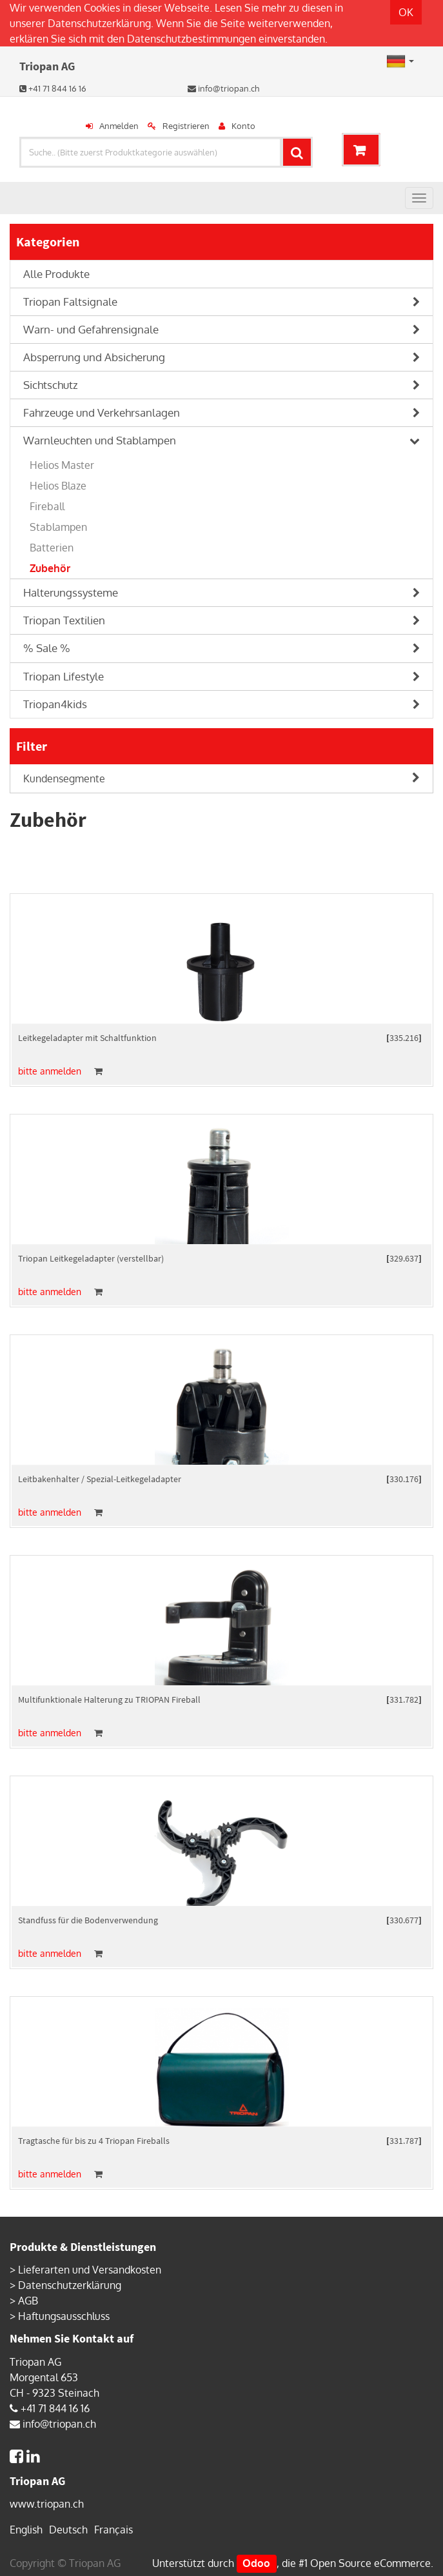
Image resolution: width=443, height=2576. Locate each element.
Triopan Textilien (64, 620)
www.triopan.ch (47, 2503)
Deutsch (68, 2529)
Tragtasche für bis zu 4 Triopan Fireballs (94, 2140)
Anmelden (119, 126)
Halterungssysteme (70, 592)
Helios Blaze (58, 485)
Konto (243, 126)
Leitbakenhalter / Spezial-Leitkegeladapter (99, 1479)
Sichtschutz (50, 384)
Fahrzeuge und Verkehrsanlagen (101, 412)
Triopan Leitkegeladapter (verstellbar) (91, 1258)
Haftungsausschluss (64, 2316)
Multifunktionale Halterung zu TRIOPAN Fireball (109, 1699)
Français (113, 2529)
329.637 (403, 1258)
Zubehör (50, 568)
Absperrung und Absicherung (94, 357)
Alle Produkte (56, 274)
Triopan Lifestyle (63, 676)
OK (406, 12)
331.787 (403, 2140)
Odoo (256, 2563)
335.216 (403, 1038)
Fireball (47, 506)
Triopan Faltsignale (70, 301)
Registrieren (186, 126)
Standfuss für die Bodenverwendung (88, 1920)
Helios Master (62, 465)
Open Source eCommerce (370, 2563)
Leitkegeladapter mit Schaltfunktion (87, 1038)
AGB (28, 2300)
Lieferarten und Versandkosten (89, 2269)
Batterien (52, 547)
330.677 (403, 1920)
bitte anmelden (49, 1070)
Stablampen (58, 526)
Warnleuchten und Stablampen (99, 440)
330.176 (403, 1479)
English (26, 2529)
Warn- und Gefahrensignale (91, 329)
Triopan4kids (55, 704)
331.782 (403, 1699)
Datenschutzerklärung (99, 23)
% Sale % (46, 648)
